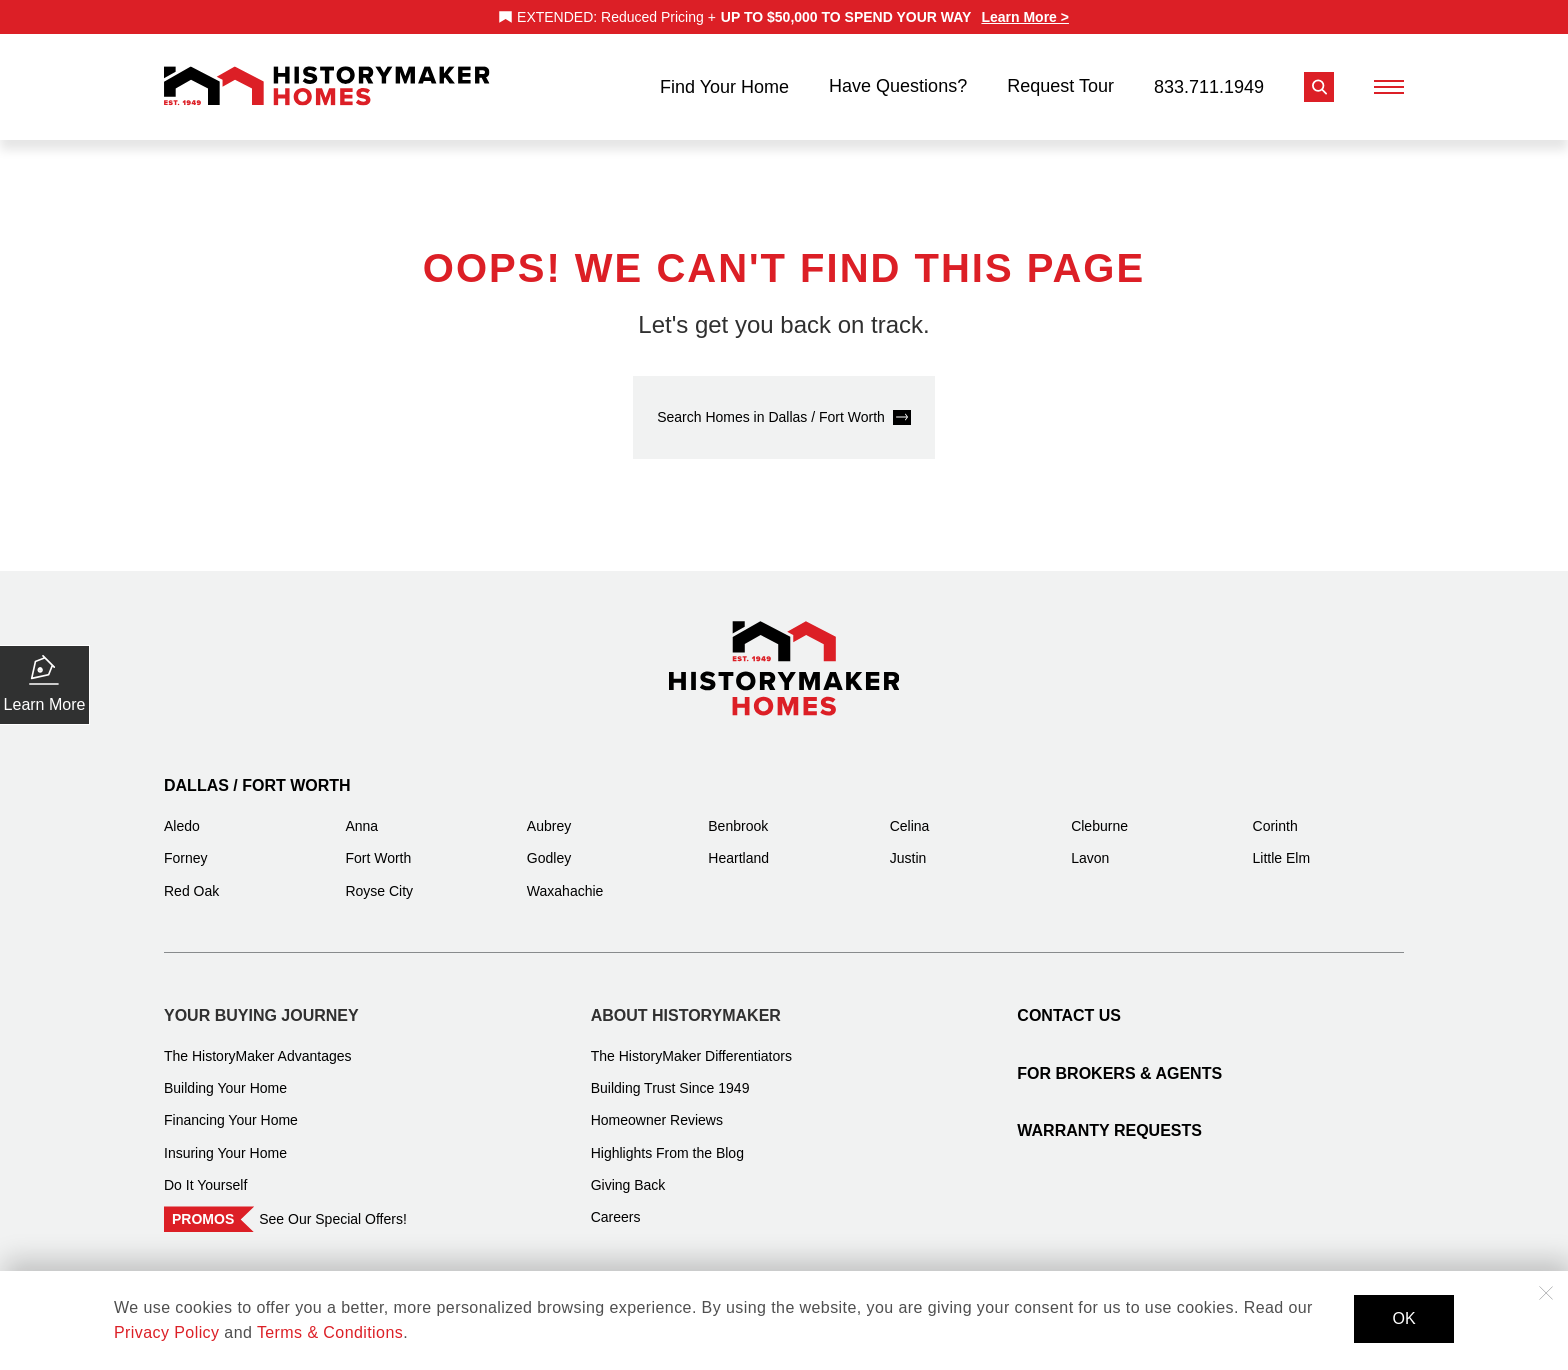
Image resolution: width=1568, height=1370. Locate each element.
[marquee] (784, 17)
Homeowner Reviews (657, 1107)
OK (1403, 1318)
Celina (910, 813)
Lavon (1090, 845)
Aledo (182, 813)
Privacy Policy (166, 1332)
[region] (784, 17)
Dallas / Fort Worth (257, 772)
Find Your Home (724, 80)
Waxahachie (565, 878)
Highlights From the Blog (667, 1140)
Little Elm (1282, 845)
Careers (616, 1204)
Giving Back (628, 1172)
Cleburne (1099, 813)
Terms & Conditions (330, 1332)
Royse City (379, 878)
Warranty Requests (1109, 1117)
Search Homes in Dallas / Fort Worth (771, 404)
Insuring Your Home (225, 1140)
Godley (549, 845)
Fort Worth (378, 845)
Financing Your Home (231, 1107)
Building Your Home (225, 1075)
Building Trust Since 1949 (670, 1075)
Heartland (738, 845)
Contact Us (1069, 1002)
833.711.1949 (1209, 80)
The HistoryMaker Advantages (258, 1043)
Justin (908, 845)
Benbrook (738, 813)
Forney (186, 845)
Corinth (1275, 813)
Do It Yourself (205, 1172)
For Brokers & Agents (1119, 1060)
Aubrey (549, 813)
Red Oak (191, 878)
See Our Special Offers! (333, 1206)
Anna (361, 813)
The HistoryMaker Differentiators (691, 1043)
